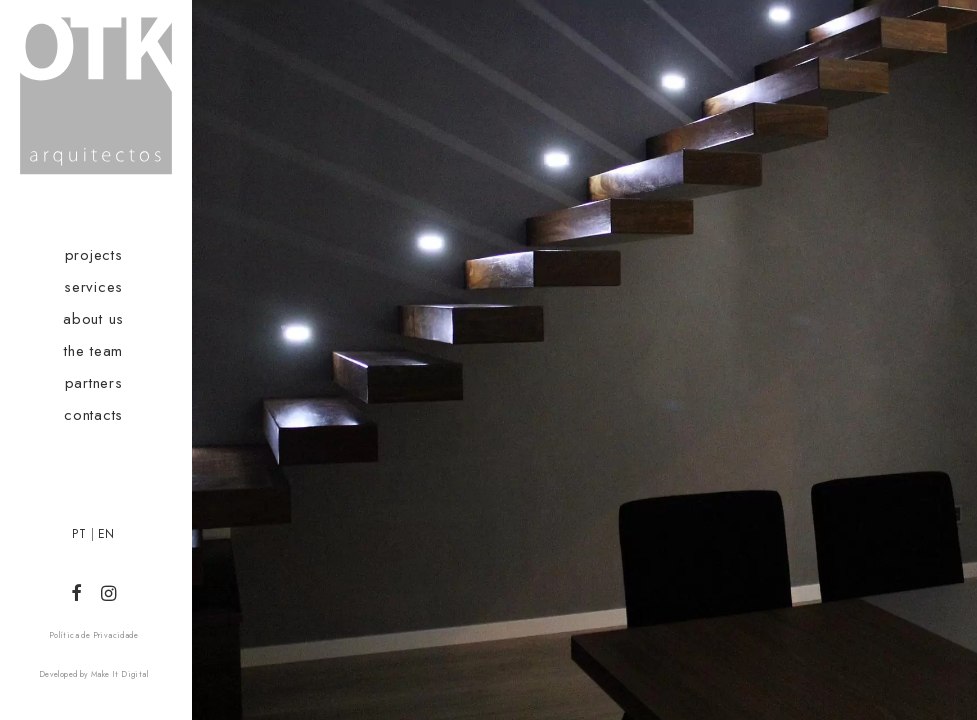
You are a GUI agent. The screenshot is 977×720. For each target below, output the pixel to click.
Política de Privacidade (93, 635)
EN (106, 534)
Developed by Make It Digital (93, 674)
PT (79, 534)
